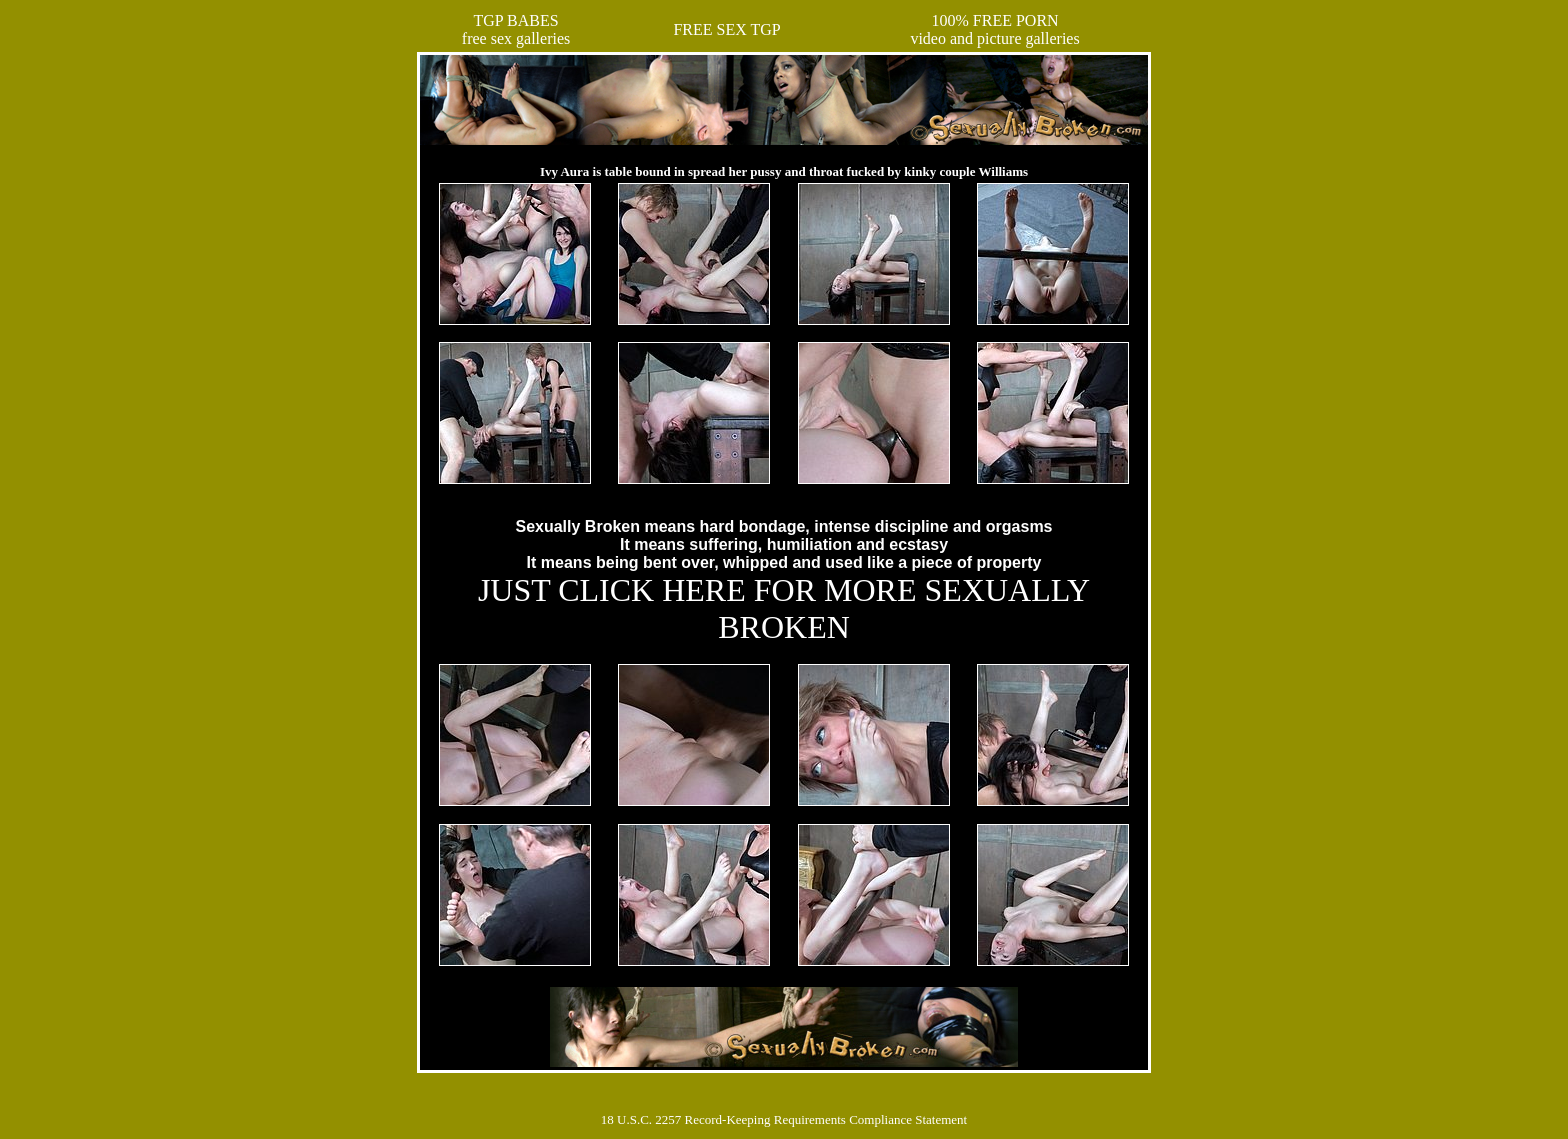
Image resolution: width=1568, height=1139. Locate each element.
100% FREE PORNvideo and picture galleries (994, 29)
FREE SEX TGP (726, 29)
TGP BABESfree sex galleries (516, 29)
